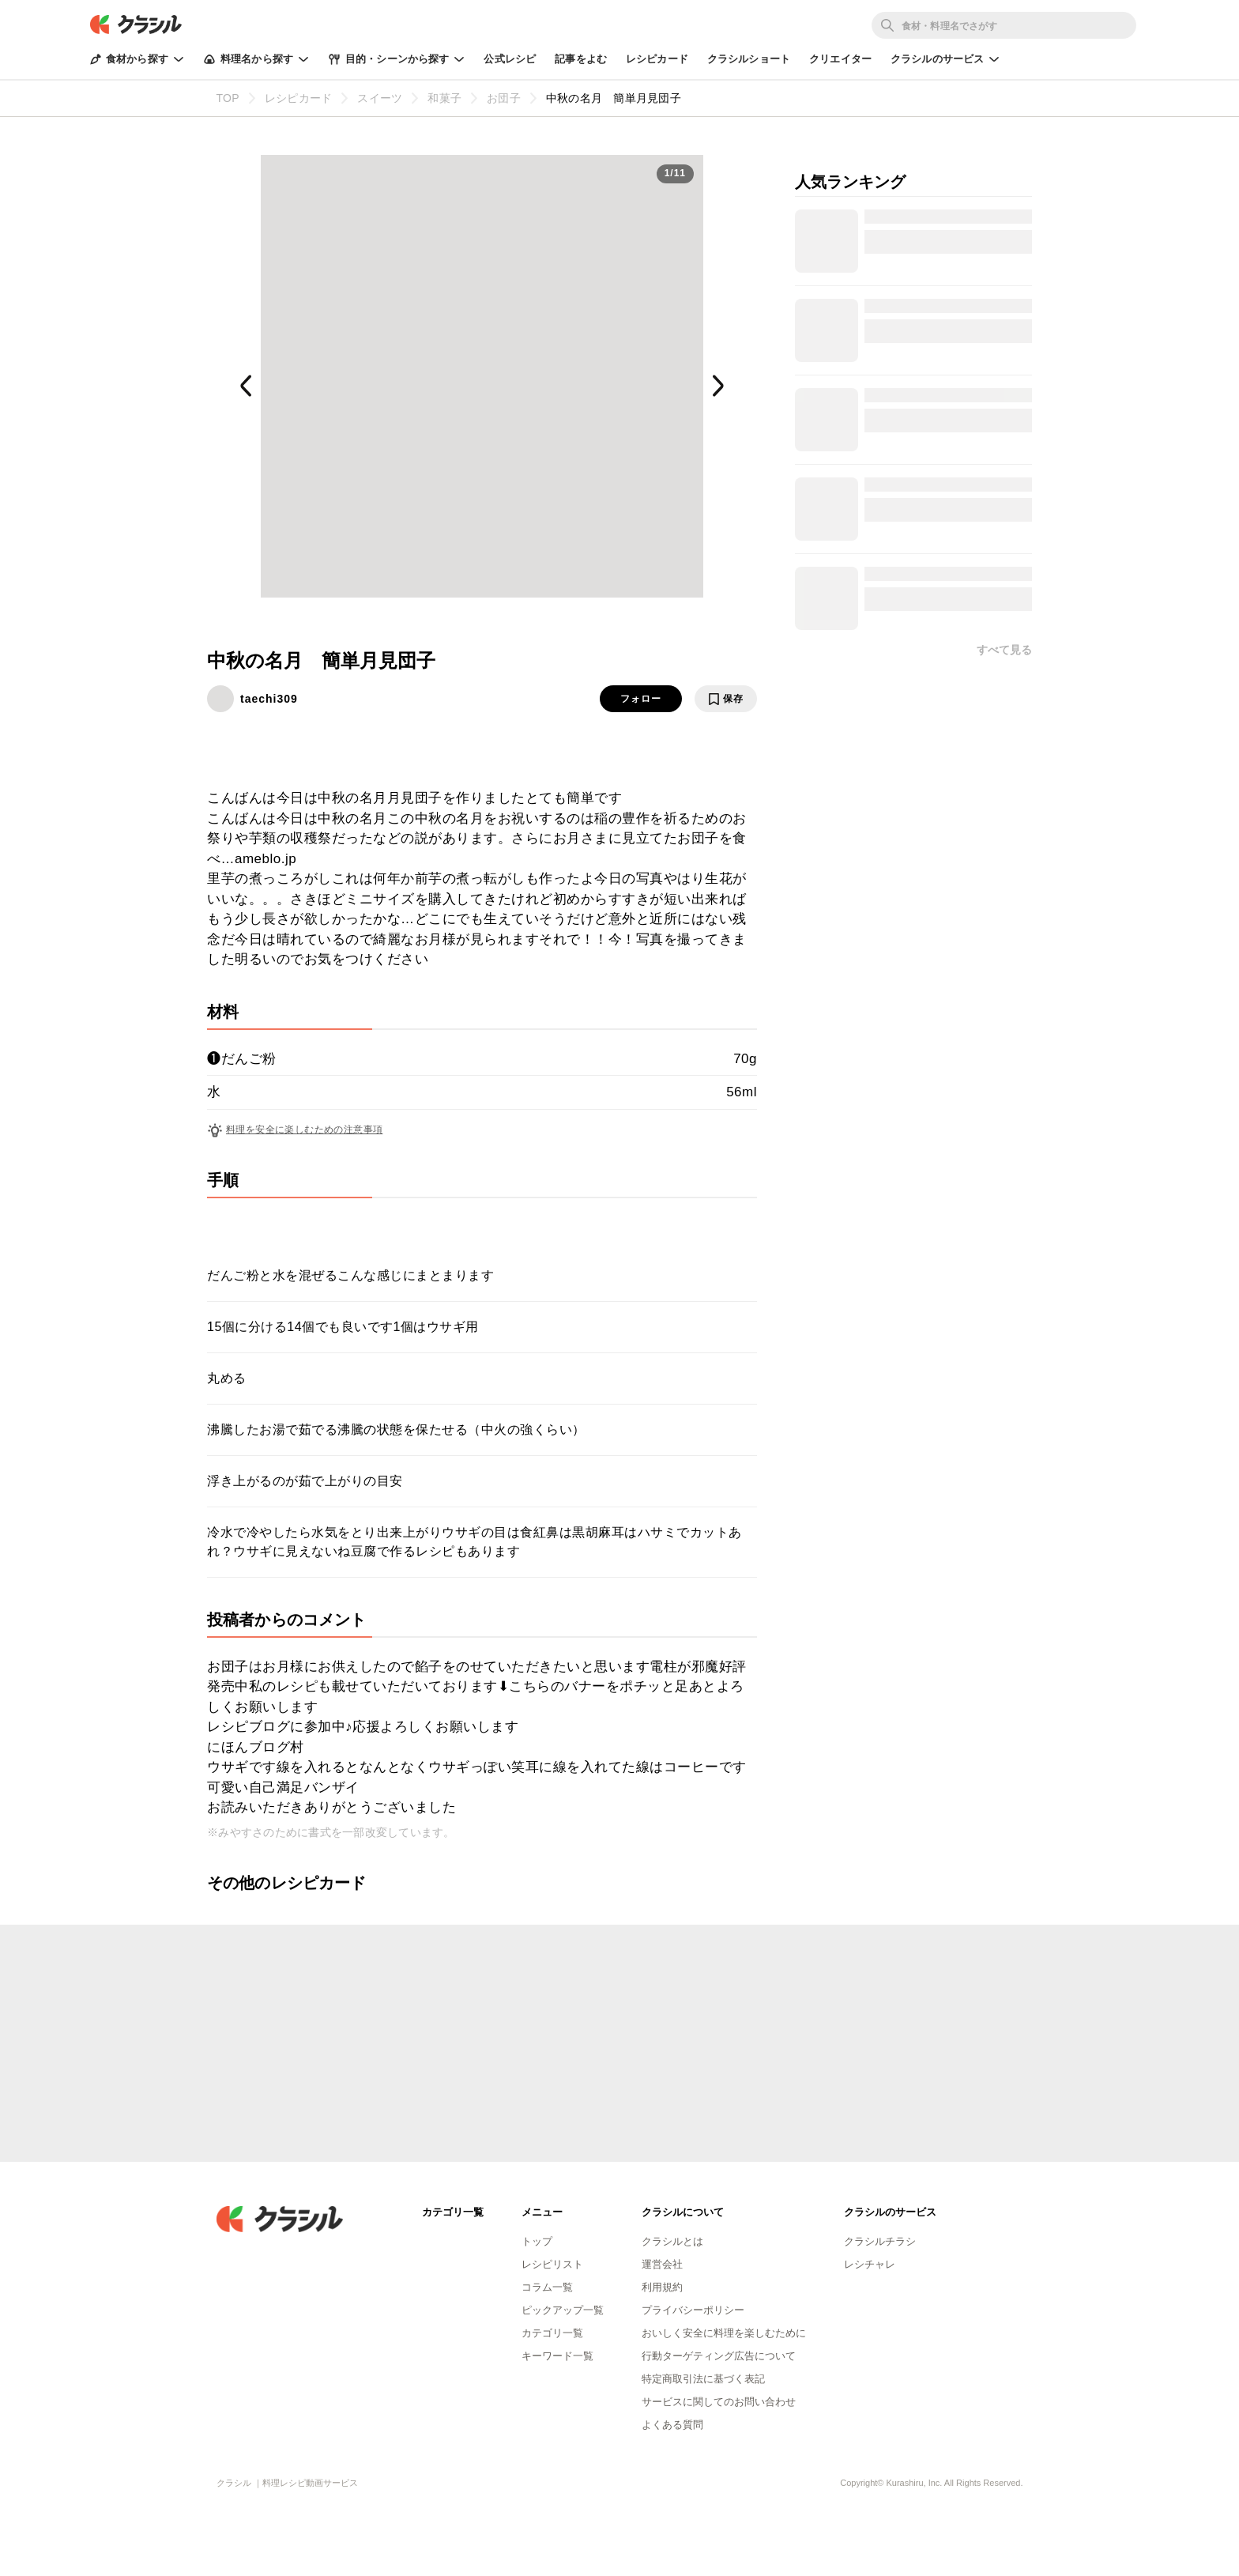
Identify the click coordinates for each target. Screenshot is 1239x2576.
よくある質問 (672, 2425)
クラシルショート (748, 59)
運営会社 (662, 2264)
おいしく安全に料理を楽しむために (724, 2333)
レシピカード (657, 59)
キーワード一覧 (557, 2356)
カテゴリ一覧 (552, 2333)
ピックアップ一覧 (563, 2310)
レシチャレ (869, 2264)
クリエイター (840, 59)
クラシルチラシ (880, 2241)
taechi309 (269, 698)
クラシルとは (672, 2241)
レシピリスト (552, 2264)
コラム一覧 (547, 2287)
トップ (537, 2241)
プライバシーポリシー (693, 2310)
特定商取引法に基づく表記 (703, 2379)
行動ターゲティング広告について (719, 2356)
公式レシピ (510, 59)
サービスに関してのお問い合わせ (719, 2402)
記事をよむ (581, 59)
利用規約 (662, 2287)
